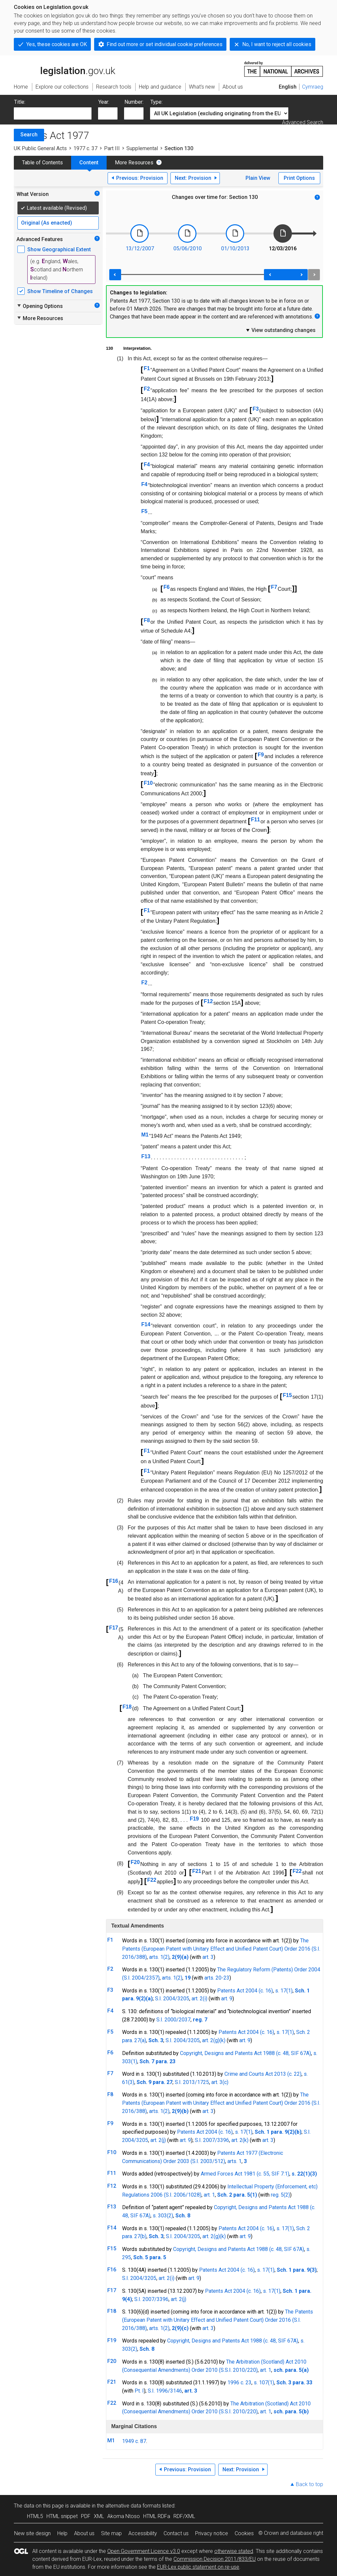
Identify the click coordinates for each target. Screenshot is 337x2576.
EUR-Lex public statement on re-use (198, 2567)
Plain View (258, 178)
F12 (208, 1001)
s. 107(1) (264, 2382)
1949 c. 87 (134, 2441)
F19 (194, 1819)
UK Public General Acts (40, 148)
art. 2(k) (239, 2140)
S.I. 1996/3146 (165, 2391)
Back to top (309, 2484)
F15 (287, 1395)
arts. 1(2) (159, 1957)
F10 (148, 783)
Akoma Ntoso (123, 2516)
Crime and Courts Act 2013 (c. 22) (262, 2074)
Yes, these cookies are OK (56, 44)
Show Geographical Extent (59, 249)
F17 (113, 1628)
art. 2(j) (158, 2140)
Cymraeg (312, 87)
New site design (32, 2533)
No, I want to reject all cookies (276, 44)
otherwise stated (233, 2551)
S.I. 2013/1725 (192, 2082)
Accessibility (142, 2533)
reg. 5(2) (280, 2195)
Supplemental (142, 148)
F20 (135, 1862)
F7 (274, 587)
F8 (147, 620)
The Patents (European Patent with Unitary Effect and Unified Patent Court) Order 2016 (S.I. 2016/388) (221, 1948)
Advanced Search (302, 122)
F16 (113, 1581)
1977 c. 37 (85, 148)
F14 (145, 1324)
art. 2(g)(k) (213, 2040)
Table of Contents (42, 162)
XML (99, 2516)
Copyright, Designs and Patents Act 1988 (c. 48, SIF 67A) (245, 2053)
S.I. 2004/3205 (172, 1998)
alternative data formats (133, 2506)
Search (29, 134)
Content (88, 162)
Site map (111, 2533)
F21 (196, 1871)
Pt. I (139, 2391)
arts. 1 (234, 2161)
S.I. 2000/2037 (173, 2019)
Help (62, 2533)
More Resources (134, 162)
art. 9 (226, 1998)
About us (84, 2533)
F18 (127, 1707)
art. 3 (208, 1957)
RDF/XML (184, 2516)
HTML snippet (62, 2516)
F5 (144, 511)
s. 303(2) (163, 2215)
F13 (145, 1156)
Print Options (299, 178)
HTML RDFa (156, 2516)
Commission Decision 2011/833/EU (214, 2559)
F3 (255, 409)
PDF (86, 2516)
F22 (297, 1871)
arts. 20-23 (216, 1978)
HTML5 (35, 2516)
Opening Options (39, 306)
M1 (144, 1134)
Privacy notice (211, 2533)
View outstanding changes (280, 330)
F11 (255, 819)
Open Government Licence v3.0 (143, 2551)
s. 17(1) (284, 1990)
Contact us (176, 2533)
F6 (167, 587)
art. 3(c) (219, 2082)
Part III (112, 148)
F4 (147, 464)
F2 (147, 389)
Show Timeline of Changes (60, 291)
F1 (147, 368)
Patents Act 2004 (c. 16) (245, 1990)
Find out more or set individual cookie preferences (164, 44)
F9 (261, 754)
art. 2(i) (199, 1998)
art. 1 (209, 2195)
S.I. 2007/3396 (212, 2140)
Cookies (244, 2533)
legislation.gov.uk (64, 68)
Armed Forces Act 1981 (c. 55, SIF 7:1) (245, 2174)
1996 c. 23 (239, 2382)
